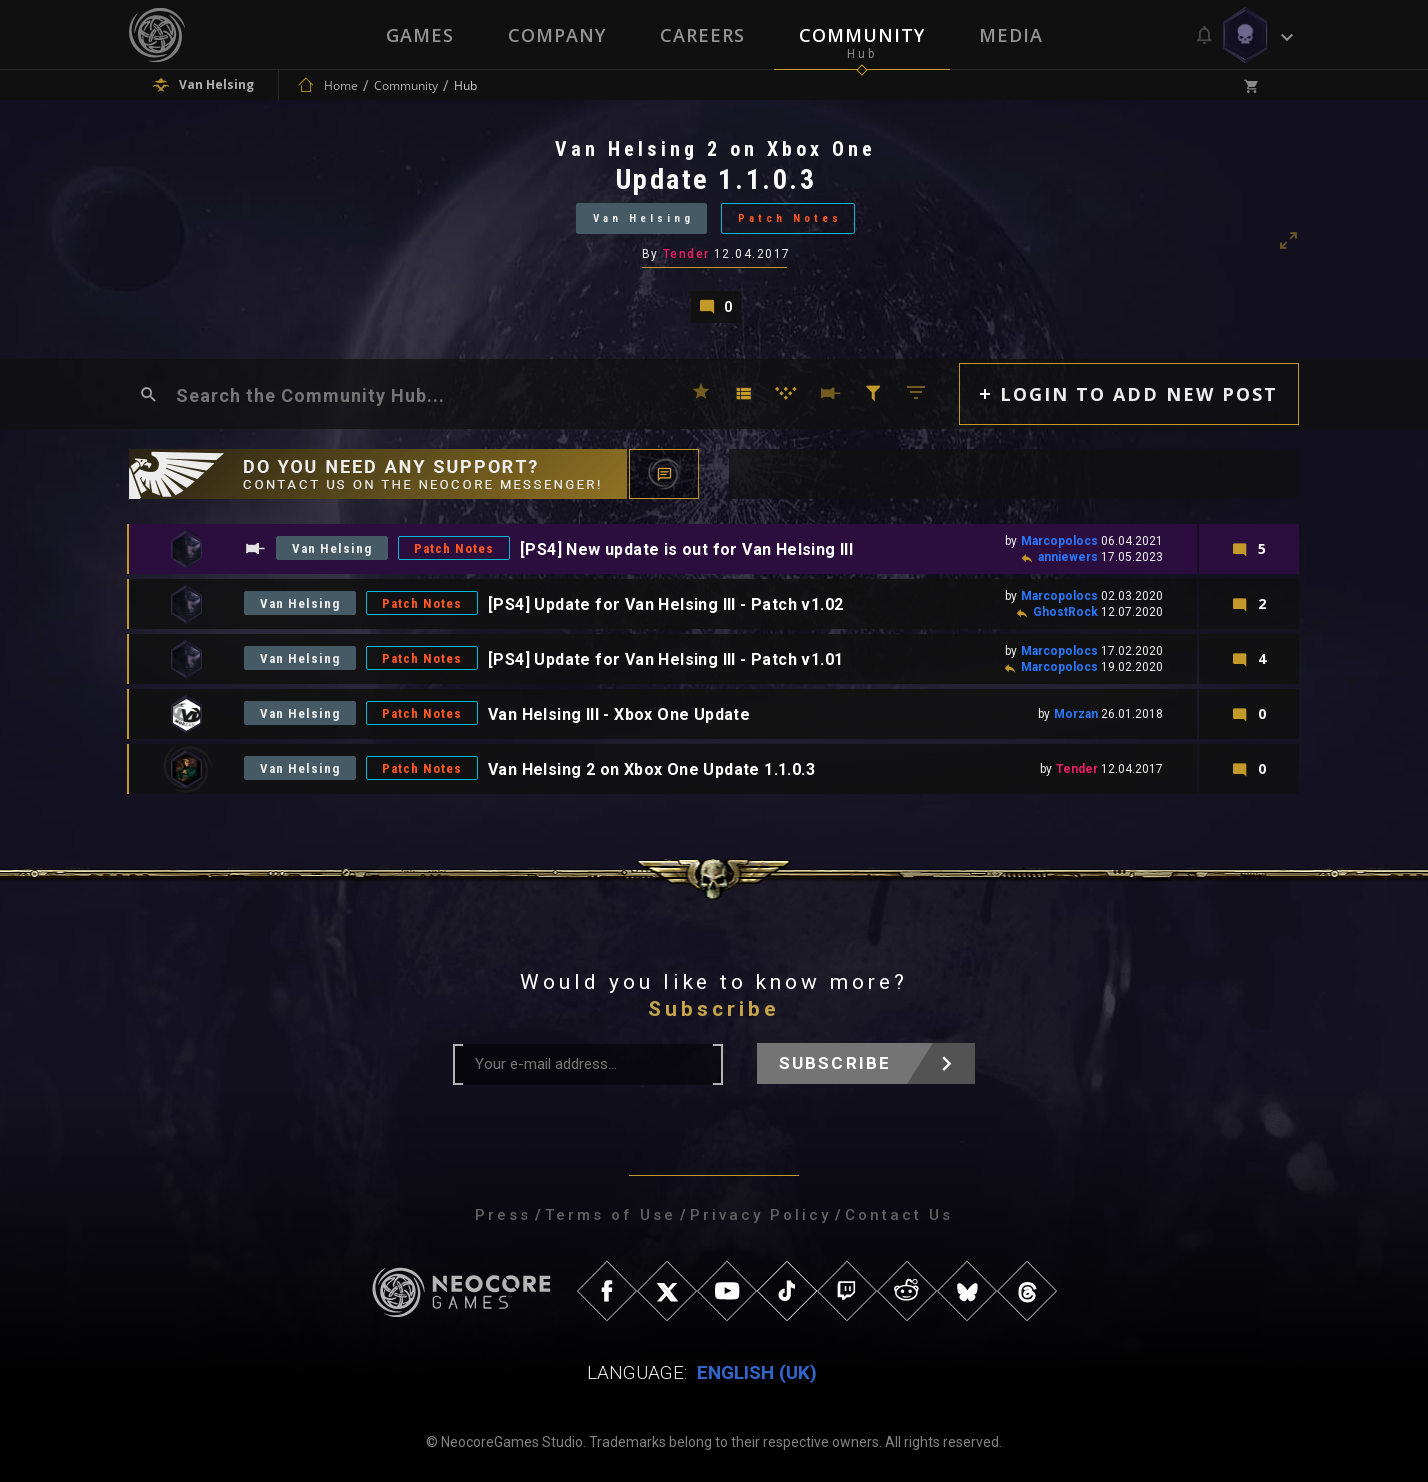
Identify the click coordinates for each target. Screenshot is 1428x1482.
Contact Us (899, 1215)
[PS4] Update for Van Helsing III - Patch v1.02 (665, 604)
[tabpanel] (714, 229)
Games (420, 35)
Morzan (1076, 714)
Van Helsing (643, 218)
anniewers (1068, 557)
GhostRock (1065, 612)
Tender (686, 254)
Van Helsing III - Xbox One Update (619, 714)
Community (862, 35)
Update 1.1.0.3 (716, 179)
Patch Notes (790, 218)
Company (557, 35)
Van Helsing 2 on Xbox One (715, 149)
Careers (702, 35)
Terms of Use (610, 1215)
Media (1011, 35)
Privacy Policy (760, 1215)
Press (503, 1215)
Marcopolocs (1059, 541)
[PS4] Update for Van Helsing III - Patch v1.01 (665, 659)
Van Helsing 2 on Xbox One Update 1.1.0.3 (651, 769)
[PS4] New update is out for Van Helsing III (686, 549)
